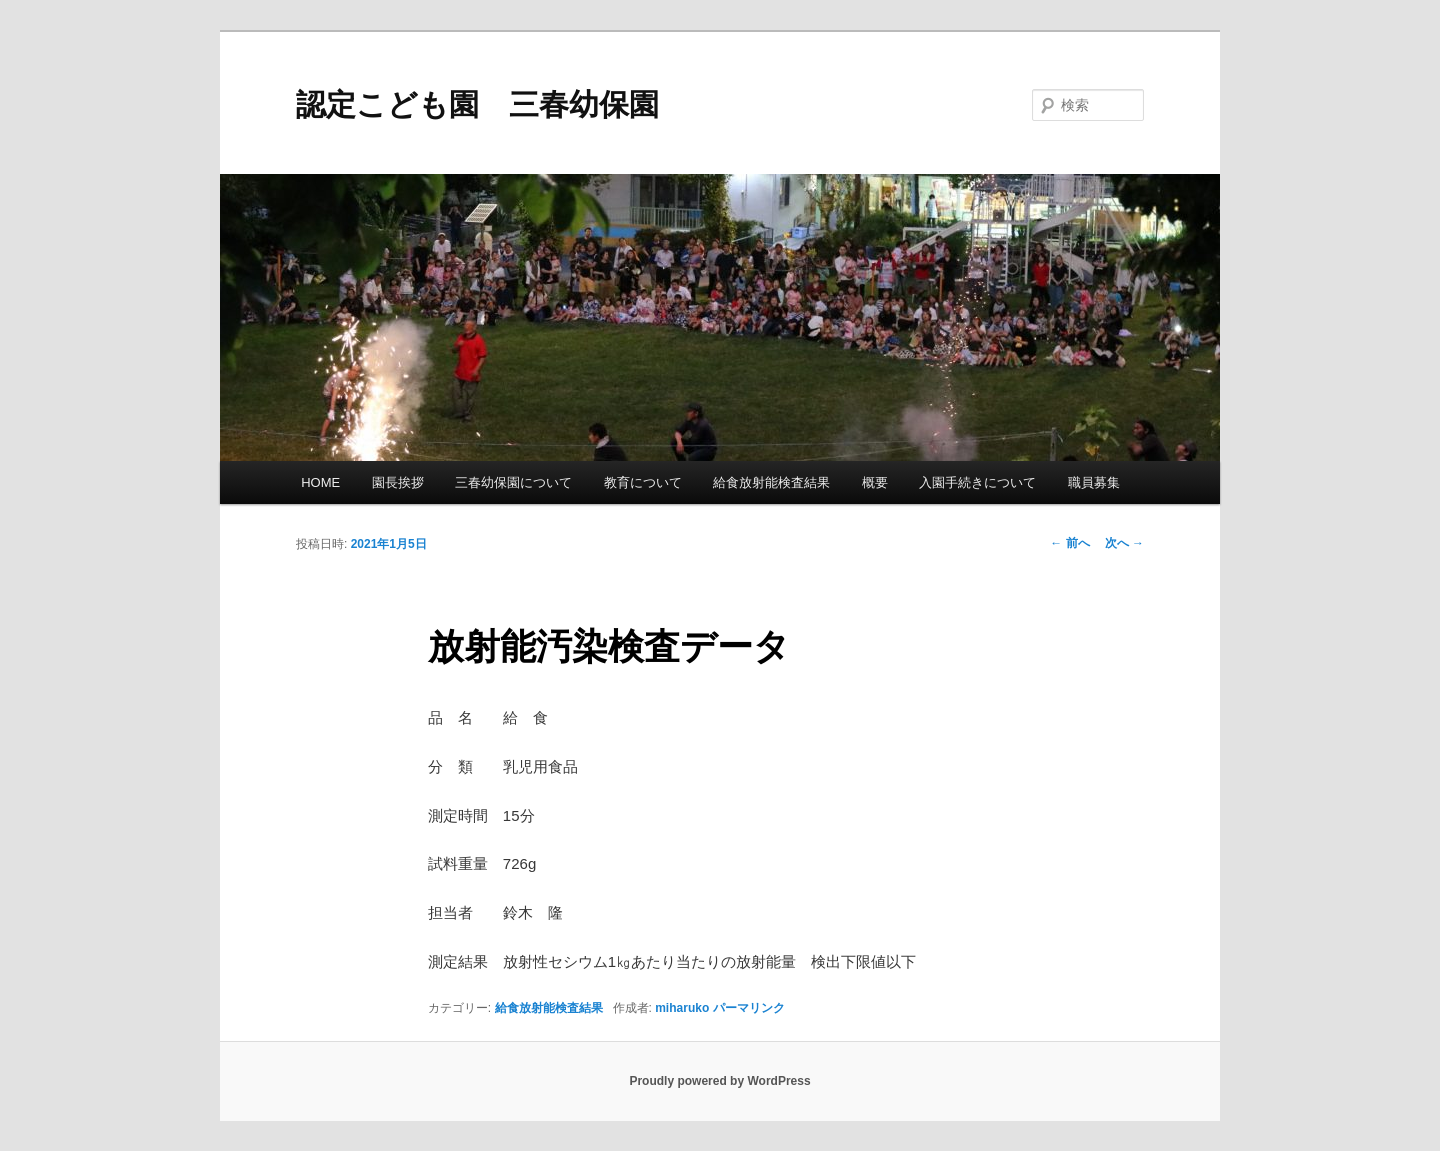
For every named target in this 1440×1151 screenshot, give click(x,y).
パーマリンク (749, 1008)
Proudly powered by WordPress (719, 1081)
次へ (1124, 543)
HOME (320, 482)
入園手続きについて (977, 482)
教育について (643, 482)
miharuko (682, 1008)
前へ (1069, 543)
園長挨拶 (398, 482)
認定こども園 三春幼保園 (477, 104)
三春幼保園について (513, 482)
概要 (875, 482)
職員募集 (1094, 482)
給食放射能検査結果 (771, 482)
